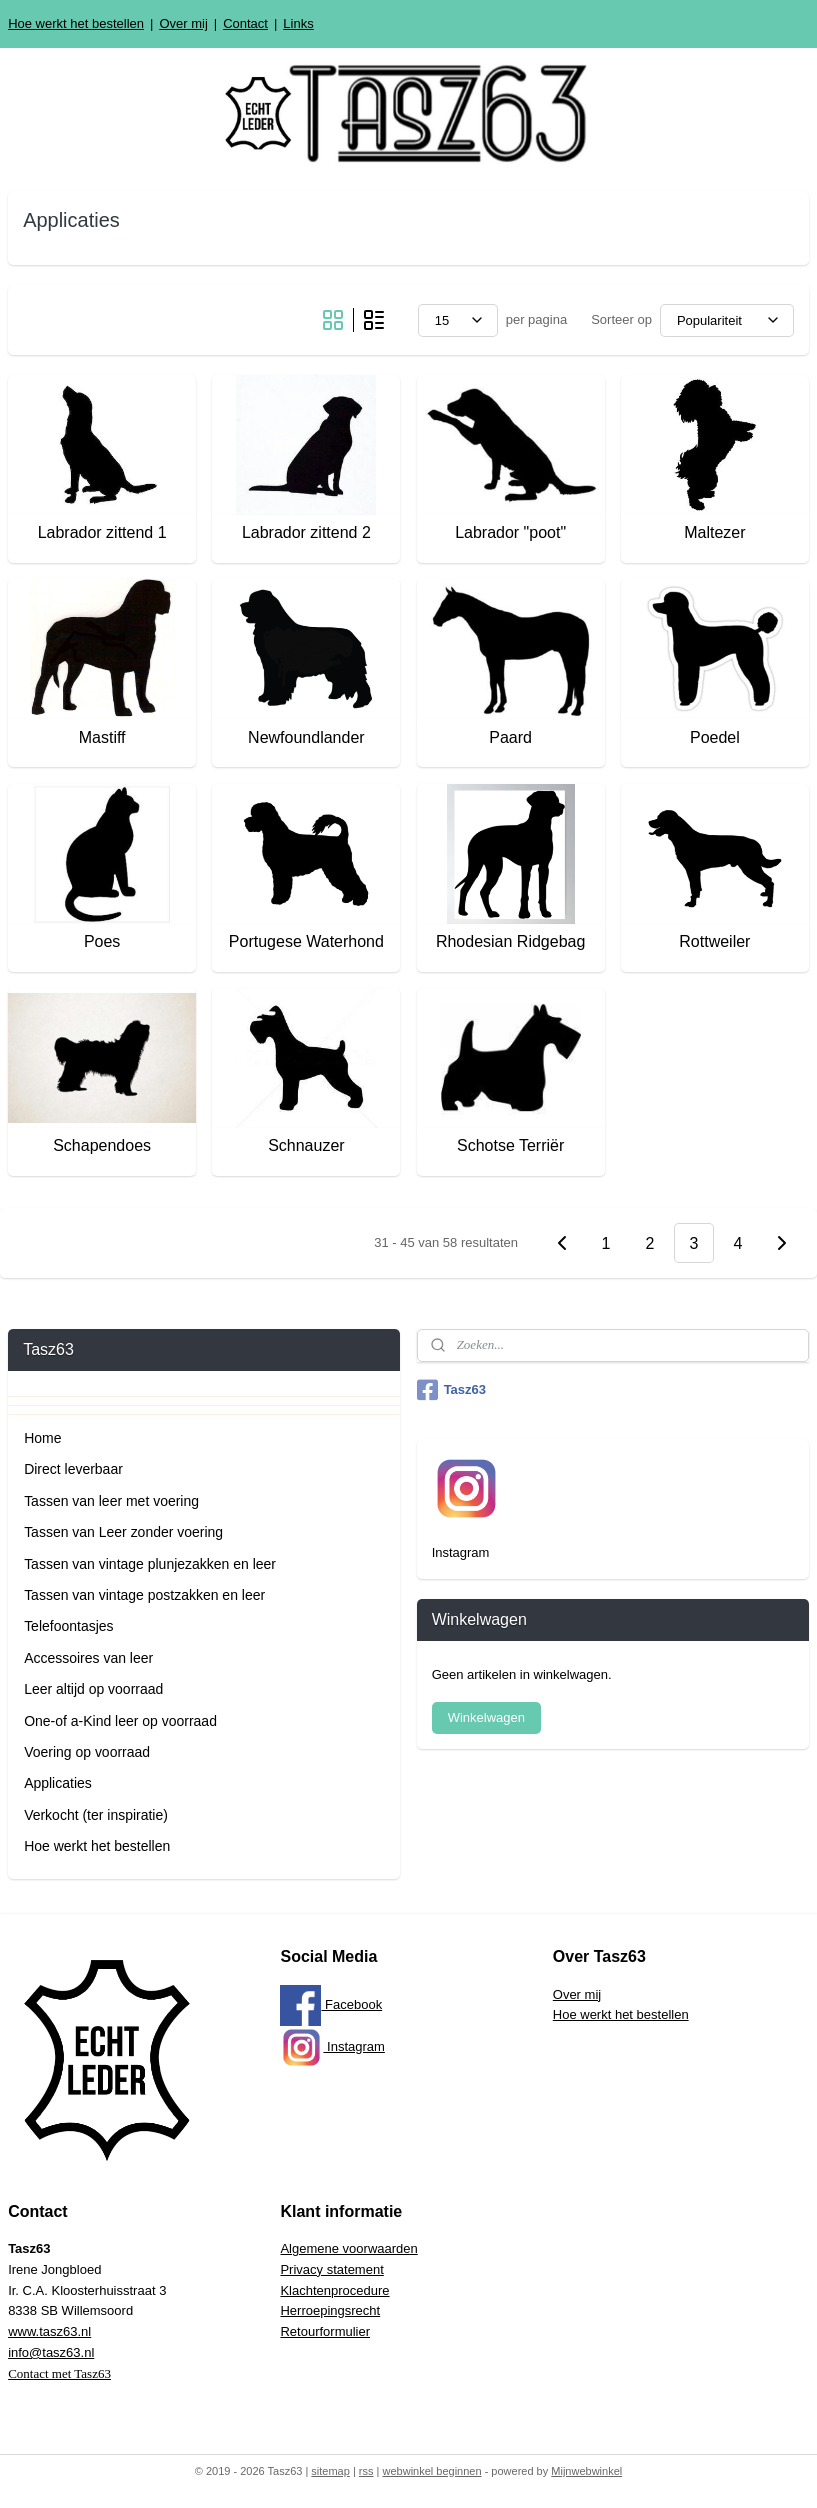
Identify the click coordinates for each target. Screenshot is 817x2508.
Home (42, 1438)
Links (298, 23)
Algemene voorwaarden (348, 2248)
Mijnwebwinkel (586, 2471)
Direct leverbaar (73, 1469)
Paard (510, 737)
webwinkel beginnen (432, 2471)
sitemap (330, 2471)
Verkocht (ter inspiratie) (96, 1815)
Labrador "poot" (510, 533)
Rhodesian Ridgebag (510, 941)
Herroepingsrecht (330, 2310)
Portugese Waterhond (306, 941)
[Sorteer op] (727, 320)
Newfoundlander (306, 737)
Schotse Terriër (510, 1146)
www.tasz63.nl (49, 2331)
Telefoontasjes (68, 1626)
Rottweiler (714, 941)
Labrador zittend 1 (102, 533)
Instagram (332, 2046)
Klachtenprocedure (334, 2290)
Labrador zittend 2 (306, 533)
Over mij (183, 23)
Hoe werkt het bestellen (76, 23)
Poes (102, 941)
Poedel (715, 737)
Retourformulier (325, 2331)
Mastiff (102, 737)
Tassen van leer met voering (111, 1501)
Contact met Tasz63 (59, 2373)
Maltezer (714, 533)
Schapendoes (102, 1146)
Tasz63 (451, 1390)
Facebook (331, 2004)
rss (366, 2471)
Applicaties (58, 1783)
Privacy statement (331, 2269)
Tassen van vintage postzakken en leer (144, 1595)
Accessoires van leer (88, 1658)
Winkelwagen (486, 1717)
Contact (245, 23)
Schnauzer (306, 1146)
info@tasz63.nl (51, 2352)
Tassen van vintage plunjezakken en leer (150, 1564)
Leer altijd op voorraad (93, 1689)
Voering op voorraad (87, 1752)
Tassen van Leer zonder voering (123, 1532)
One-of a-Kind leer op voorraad (120, 1721)
